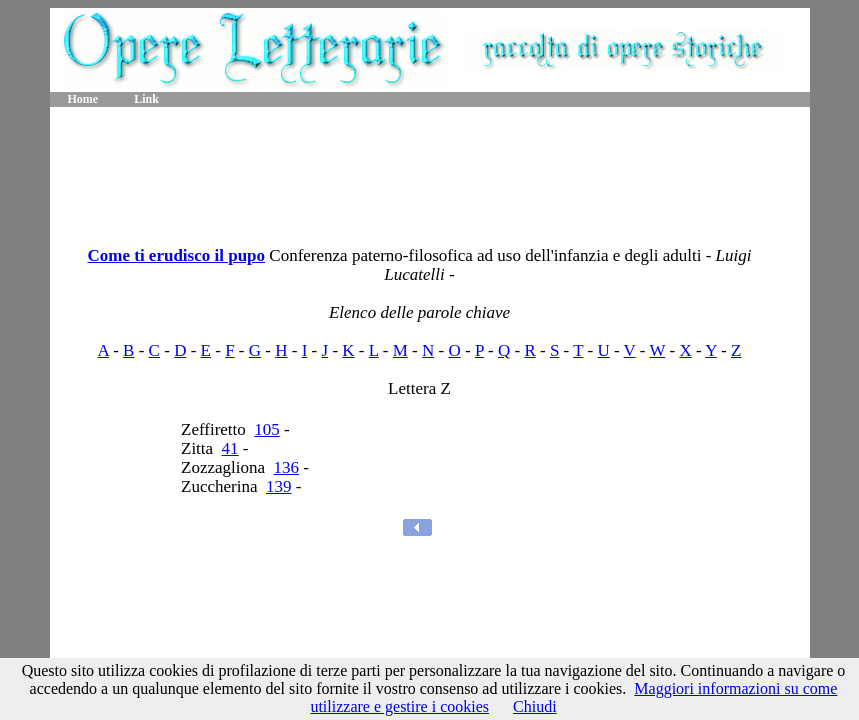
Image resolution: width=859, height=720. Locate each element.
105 (267, 429)
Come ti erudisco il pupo (176, 255)
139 (279, 486)
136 (287, 467)
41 (230, 448)
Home (83, 99)
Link (146, 99)
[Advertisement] (430, 170)
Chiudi (535, 706)
